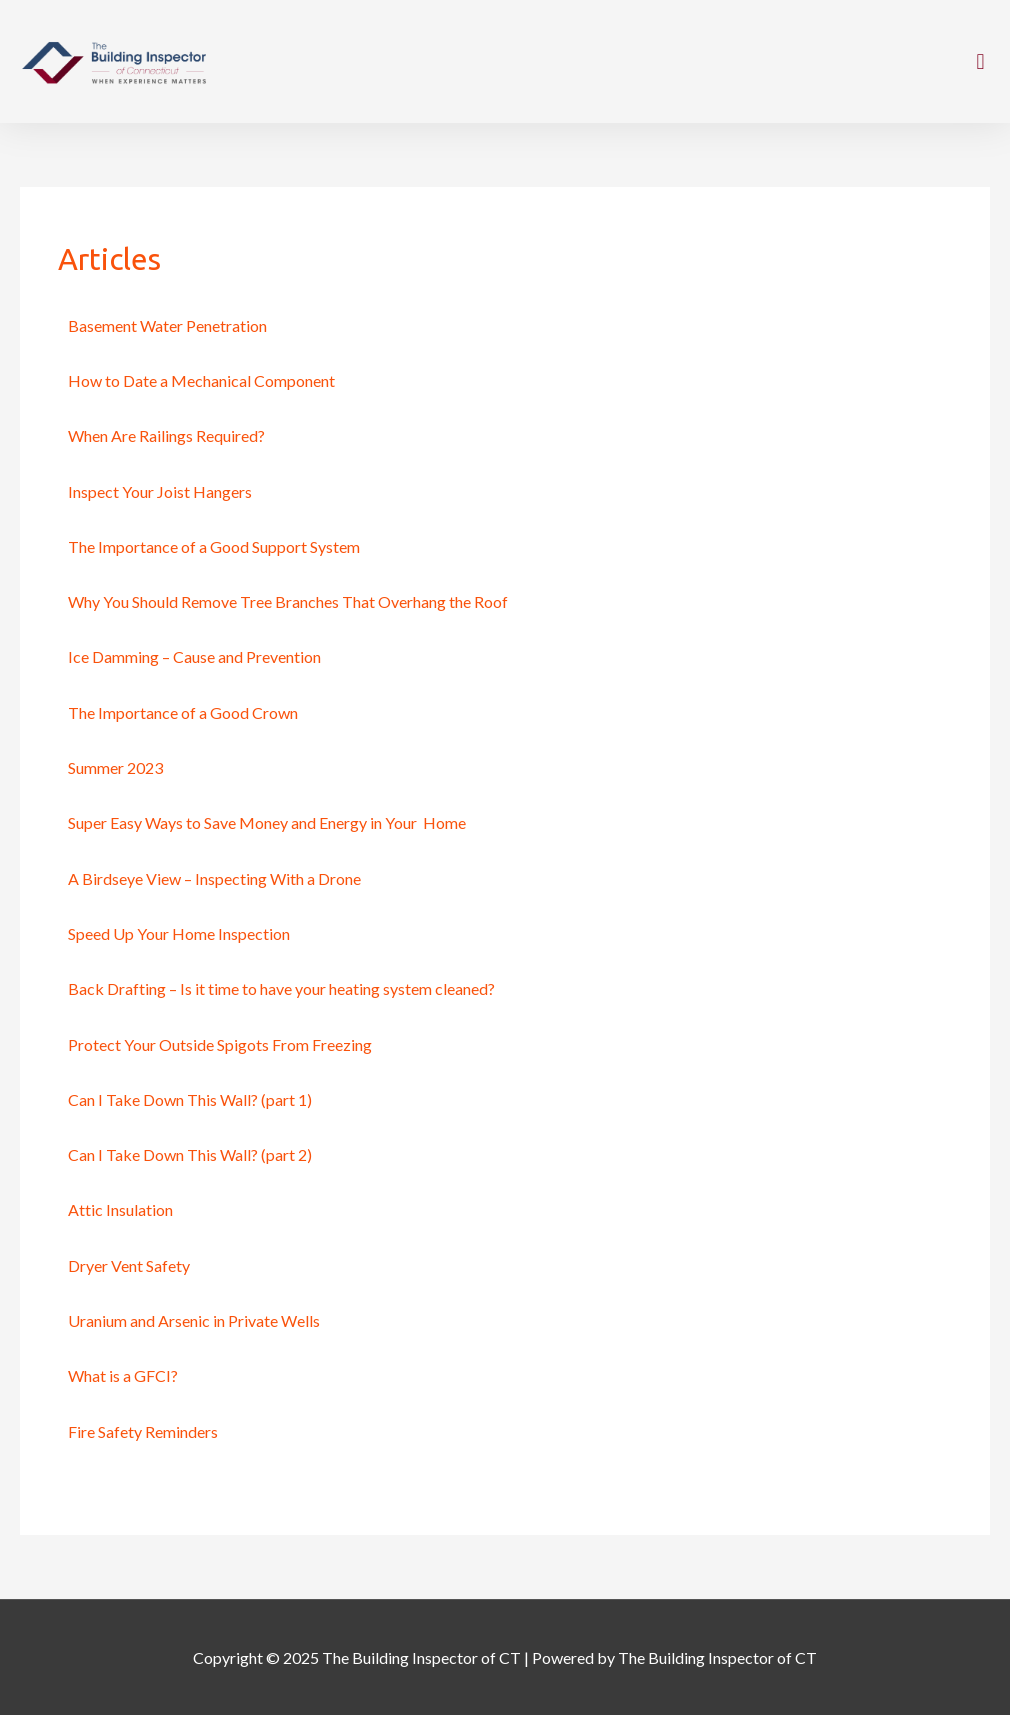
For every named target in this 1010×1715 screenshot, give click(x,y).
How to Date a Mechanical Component (201, 380)
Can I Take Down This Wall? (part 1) (190, 1099)
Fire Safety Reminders (143, 1431)
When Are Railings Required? (166, 435)
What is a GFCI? (123, 1375)
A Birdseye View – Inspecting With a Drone (214, 878)
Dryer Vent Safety (129, 1265)
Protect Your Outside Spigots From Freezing (220, 1044)
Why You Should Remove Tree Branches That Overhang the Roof (288, 601)
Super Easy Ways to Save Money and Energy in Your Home (267, 822)
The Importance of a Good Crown (183, 712)
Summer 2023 (115, 767)
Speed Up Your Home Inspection (179, 933)
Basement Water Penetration (167, 325)
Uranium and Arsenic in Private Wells (194, 1320)
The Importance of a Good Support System (214, 546)
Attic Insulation (120, 1209)
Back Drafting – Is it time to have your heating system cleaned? (281, 988)
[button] (980, 61)
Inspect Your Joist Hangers (160, 491)
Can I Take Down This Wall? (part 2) (190, 1154)
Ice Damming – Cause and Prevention (194, 656)
